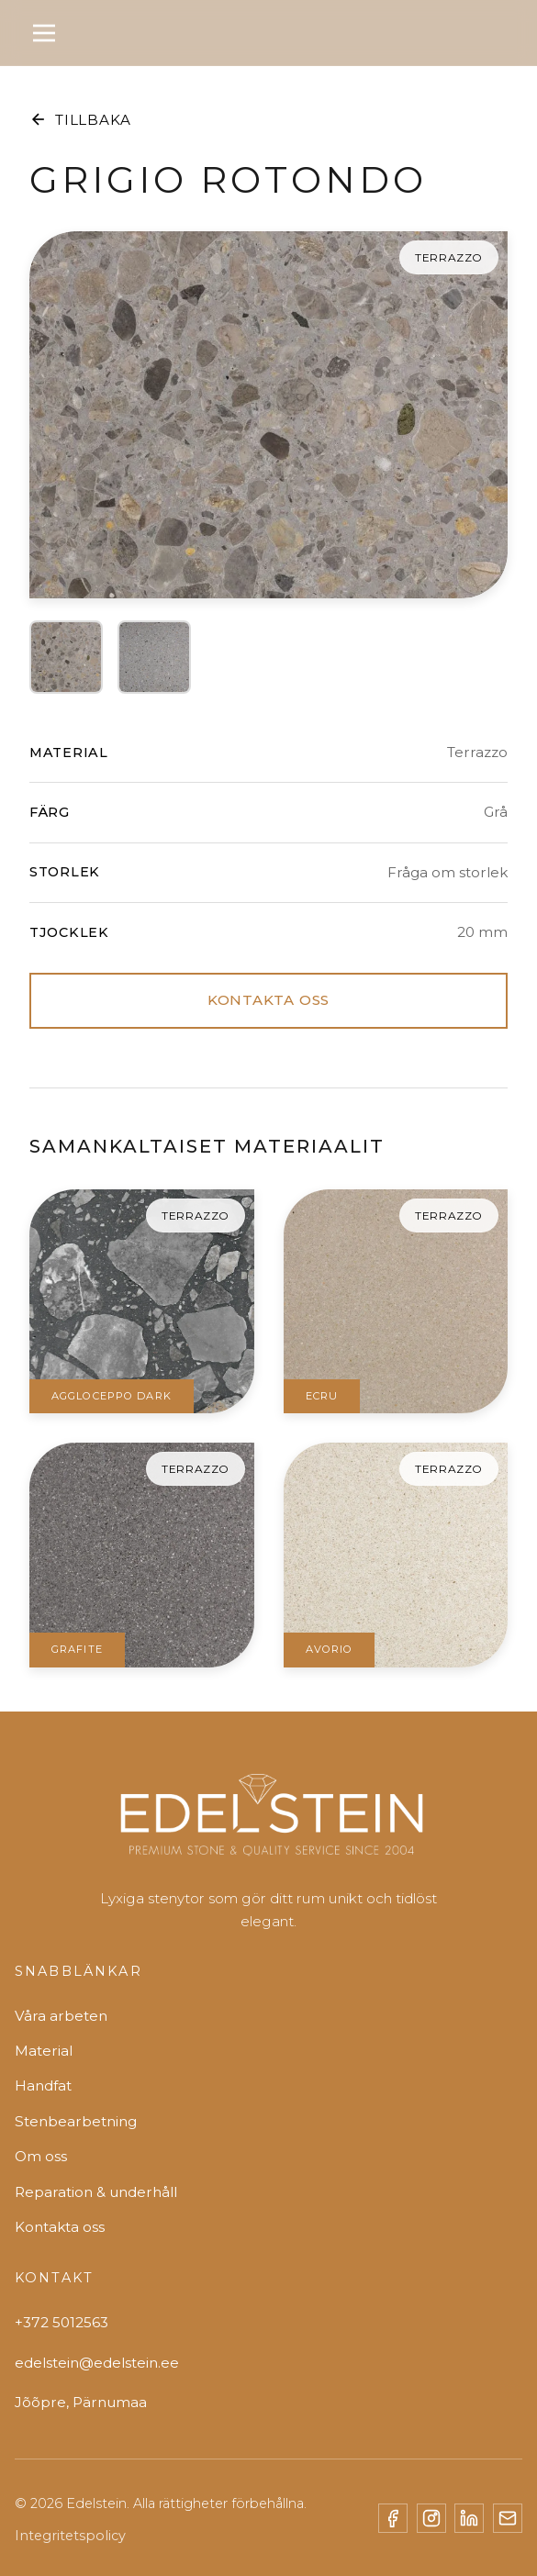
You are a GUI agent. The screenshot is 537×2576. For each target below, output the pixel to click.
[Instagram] (431, 2518)
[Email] (507, 2518)
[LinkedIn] (469, 2518)
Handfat (43, 2085)
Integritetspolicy (70, 2535)
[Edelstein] (269, 1823)
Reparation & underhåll (96, 2192)
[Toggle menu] (44, 33)
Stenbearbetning (76, 2121)
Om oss (41, 2156)
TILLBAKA (80, 119)
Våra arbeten (61, 2015)
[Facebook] (393, 2518)
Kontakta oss (60, 2227)
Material (44, 2050)
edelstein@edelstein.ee (97, 2362)
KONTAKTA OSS (268, 1000)
